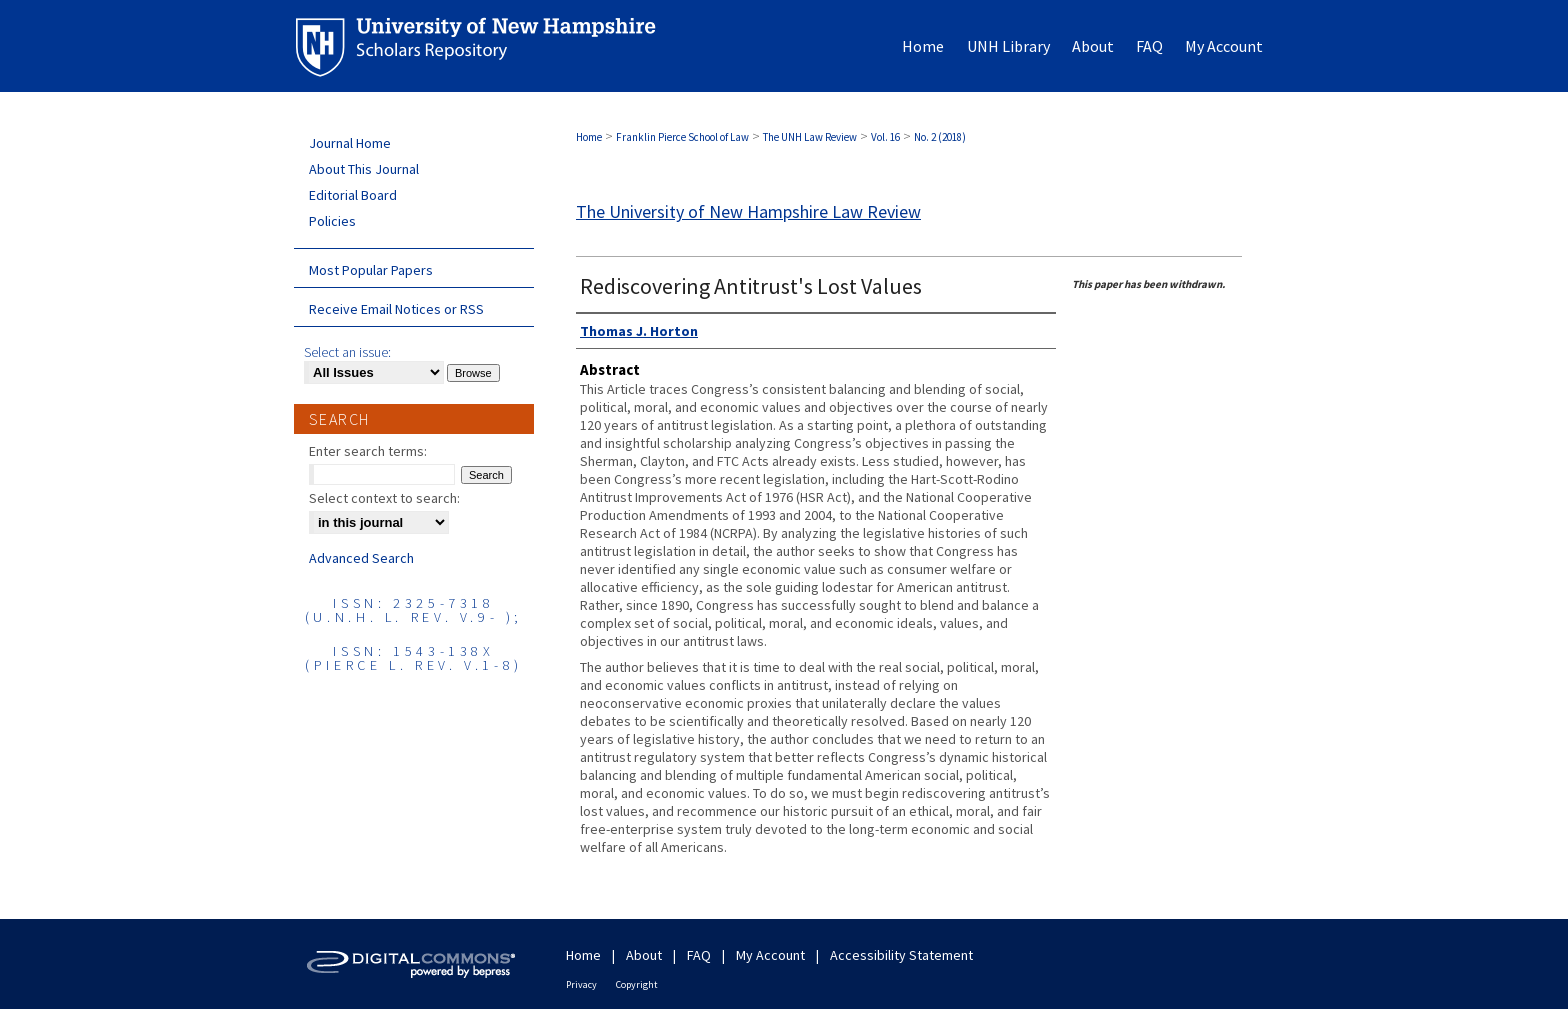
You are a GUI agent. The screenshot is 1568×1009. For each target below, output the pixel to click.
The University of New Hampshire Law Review (748, 211)
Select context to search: (384, 498)
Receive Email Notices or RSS (396, 309)
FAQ (699, 955)
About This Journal (364, 169)
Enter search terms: (368, 451)
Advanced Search (361, 558)
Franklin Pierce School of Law (682, 137)
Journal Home (350, 143)
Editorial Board (353, 195)
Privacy (581, 984)
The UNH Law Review (810, 137)
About (644, 955)
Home (589, 137)
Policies (332, 221)
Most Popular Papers (371, 270)
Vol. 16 (885, 137)
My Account (770, 955)
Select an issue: (347, 352)
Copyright (637, 984)
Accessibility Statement (901, 955)
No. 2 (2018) (940, 137)
